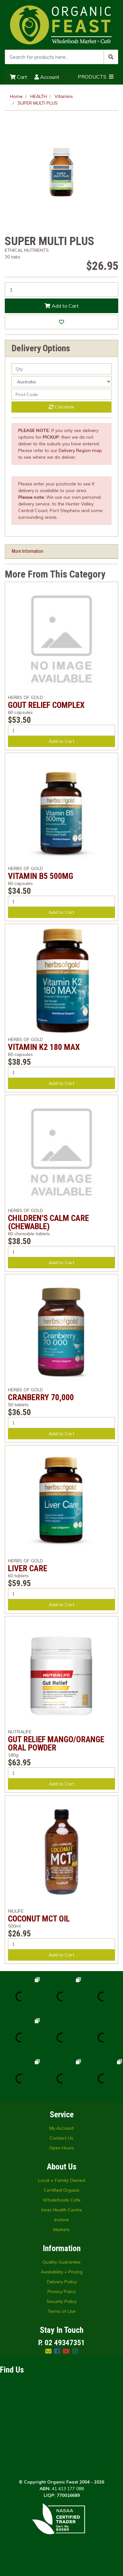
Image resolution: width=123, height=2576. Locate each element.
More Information (27, 551)
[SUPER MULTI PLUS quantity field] (61, 289)
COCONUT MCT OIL (39, 1918)
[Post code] (61, 394)
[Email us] (48, 2351)
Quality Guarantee (61, 2262)
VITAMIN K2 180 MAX (44, 1047)
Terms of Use (61, 2311)
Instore (61, 2220)
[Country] (61, 381)
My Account (61, 2128)
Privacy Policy (61, 2291)
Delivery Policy (61, 2282)
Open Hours (61, 2148)
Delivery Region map (80, 450)
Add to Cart (62, 306)
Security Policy (61, 2301)
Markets (61, 2229)
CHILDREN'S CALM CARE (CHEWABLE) (48, 1222)
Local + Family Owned (61, 2180)
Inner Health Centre (61, 2210)
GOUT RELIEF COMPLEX (46, 705)
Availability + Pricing (62, 2272)
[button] (61, 322)
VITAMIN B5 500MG (40, 876)
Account (46, 77)
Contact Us (61, 2138)
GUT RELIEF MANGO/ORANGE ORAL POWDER (56, 1743)
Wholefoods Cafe (62, 2200)
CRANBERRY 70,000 (41, 1397)
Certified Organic (62, 2190)
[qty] (61, 368)
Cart (18, 77)
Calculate (61, 407)
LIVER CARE (27, 1568)
